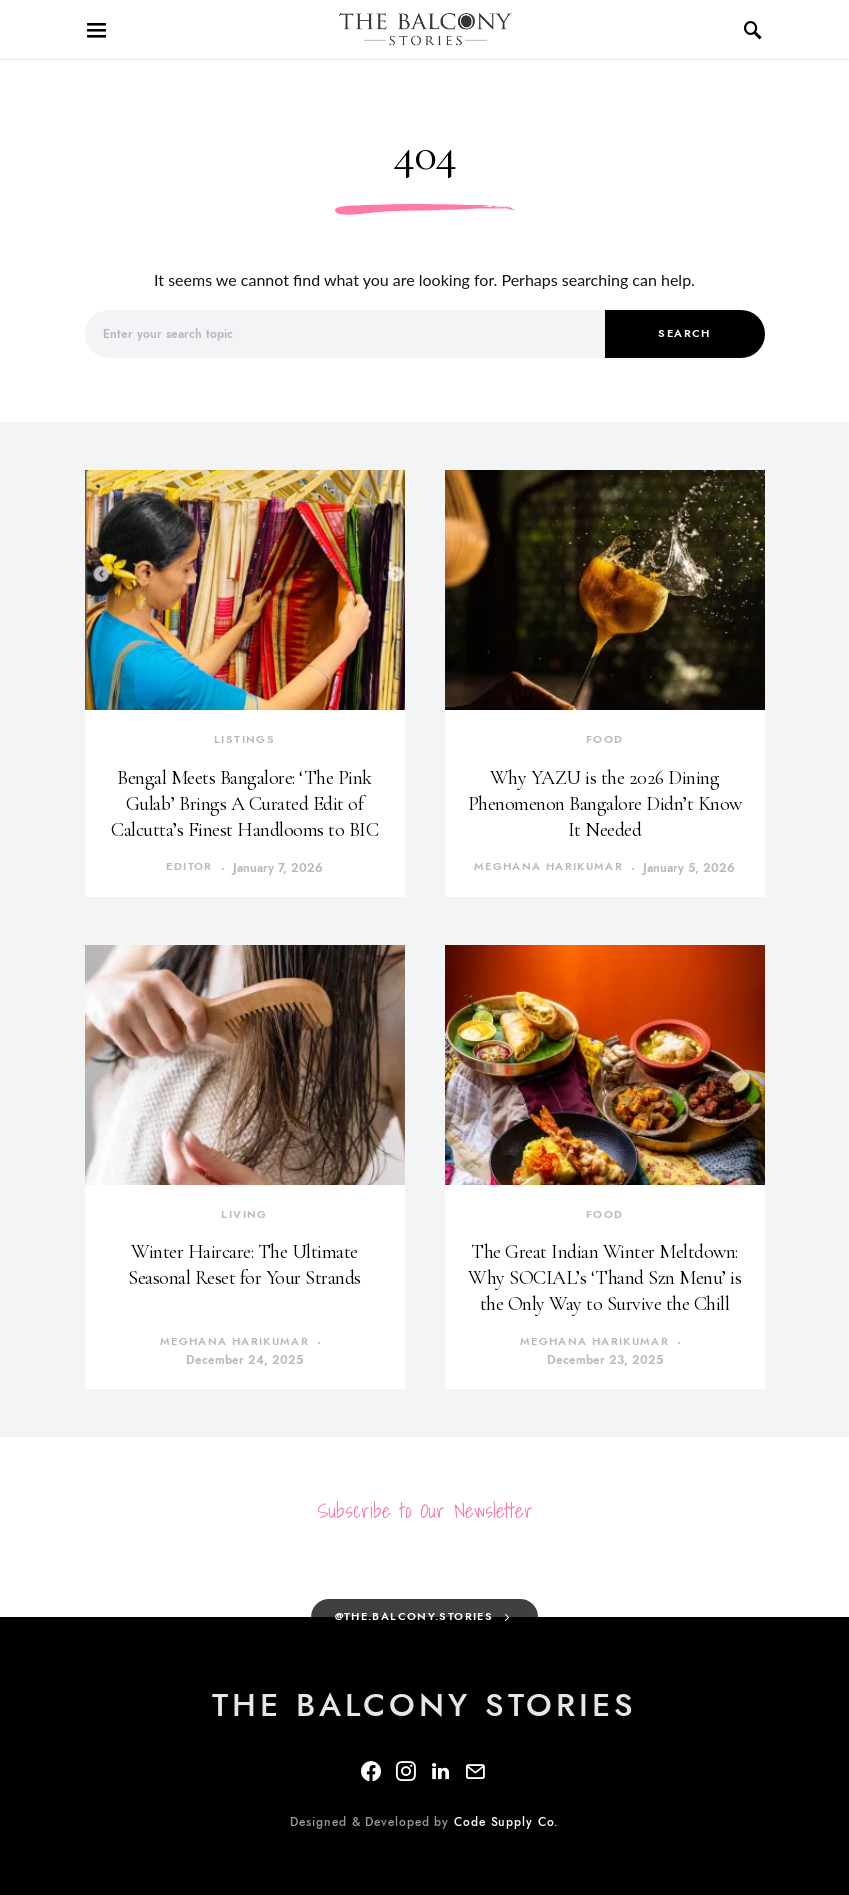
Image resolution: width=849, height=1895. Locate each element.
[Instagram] (406, 1771)
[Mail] (475, 1771)
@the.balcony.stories (414, 1616)
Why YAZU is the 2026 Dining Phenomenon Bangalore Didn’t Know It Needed (605, 804)
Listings (244, 739)
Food (605, 739)
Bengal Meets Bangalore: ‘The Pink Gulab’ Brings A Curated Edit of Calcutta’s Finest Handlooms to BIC (244, 804)
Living (244, 1214)
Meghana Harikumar (548, 866)
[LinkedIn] (440, 1771)
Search (684, 333)
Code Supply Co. (506, 1822)
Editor (189, 866)
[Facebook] (371, 1771)
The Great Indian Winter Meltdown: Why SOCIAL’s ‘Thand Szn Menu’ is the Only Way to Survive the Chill (604, 1278)
